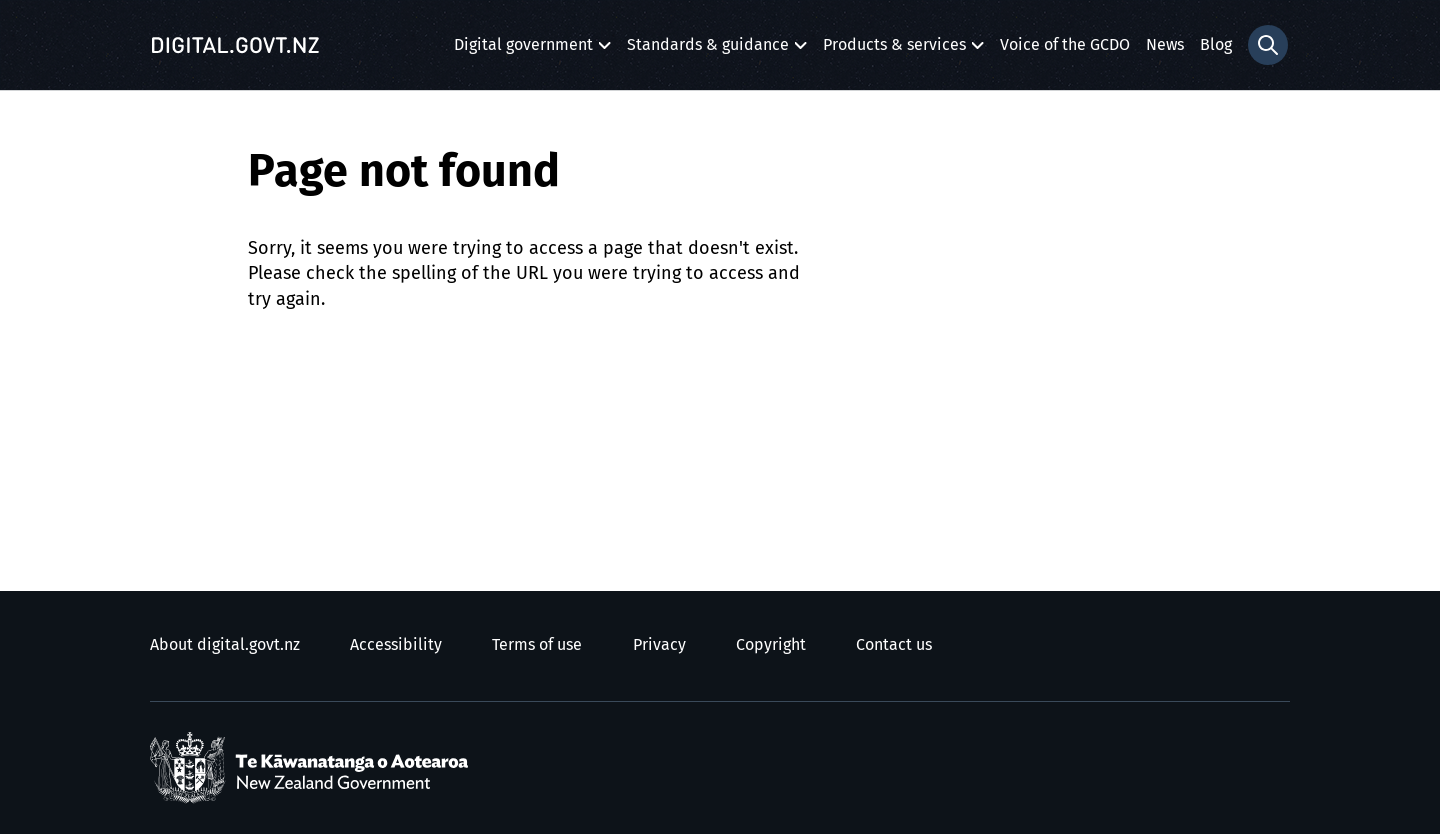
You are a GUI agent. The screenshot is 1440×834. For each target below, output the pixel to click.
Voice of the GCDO (1065, 45)
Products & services (894, 50)
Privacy (659, 645)
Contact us (894, 645)
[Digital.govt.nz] (235, 45)
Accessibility (396, 645)
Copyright (771, 645)
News (1165, 45)
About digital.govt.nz (225, 645)
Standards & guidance (708, 50)
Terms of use (537, 645)
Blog (1216, 45)
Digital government (523, 50)
